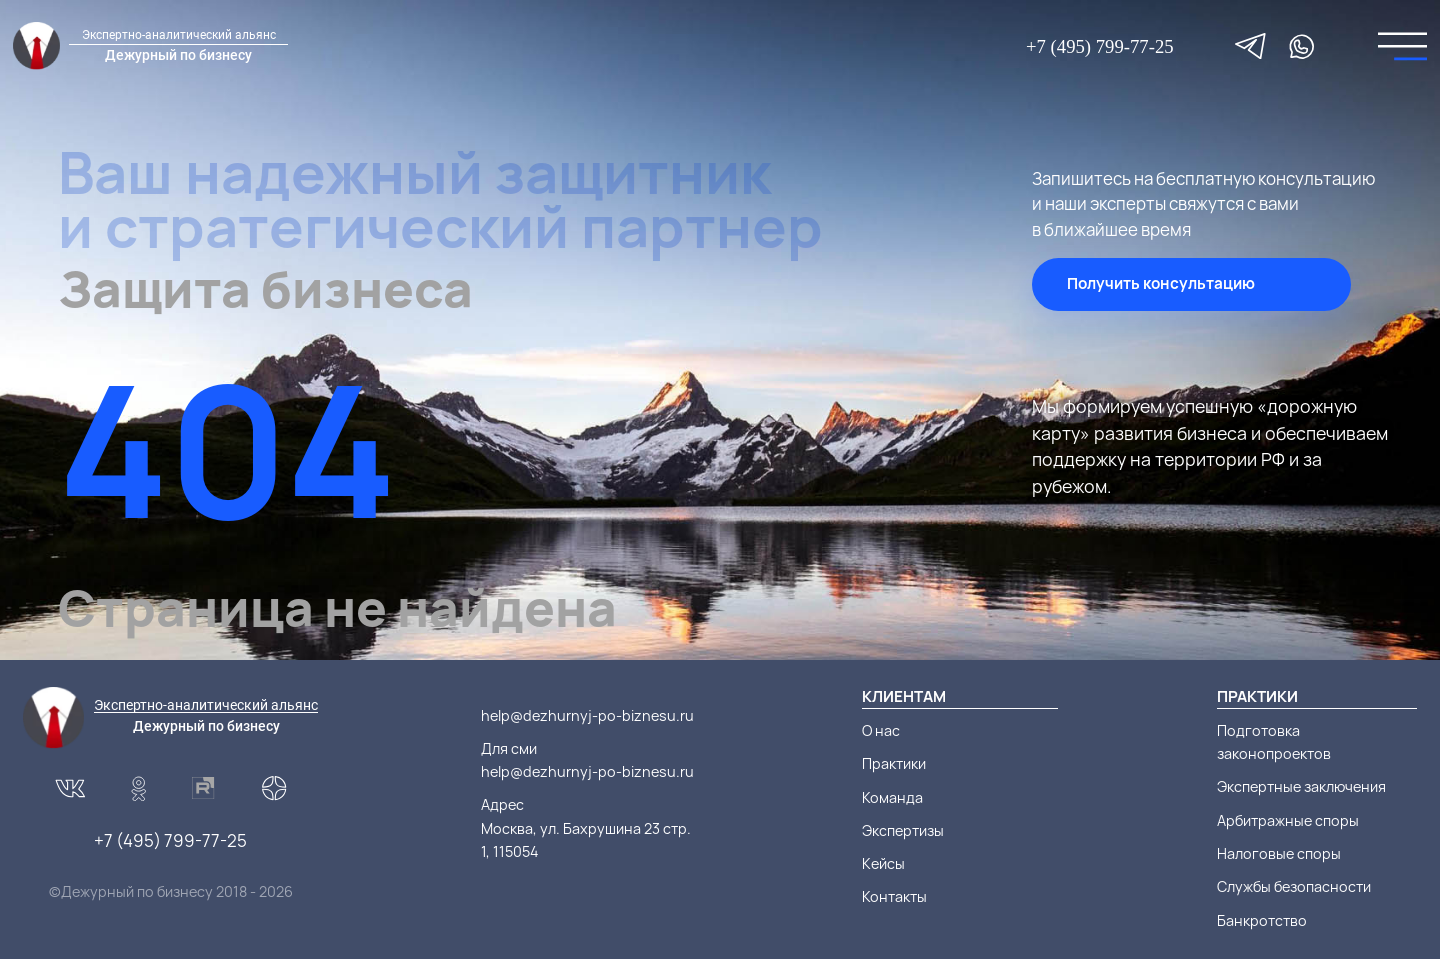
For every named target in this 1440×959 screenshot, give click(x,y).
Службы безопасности (1294, 886)
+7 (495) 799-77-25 (1100, 46)
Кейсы (883, 863)
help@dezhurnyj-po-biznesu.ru (587, 715)
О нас (881, 730)
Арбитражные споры (1288, 820)
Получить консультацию (1161, 283)
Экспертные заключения (1301, 786)
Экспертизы (903, 830)
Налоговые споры (1279, 853)
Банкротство (1262, 920)
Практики (894, 763)
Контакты (894, 896)
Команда (892, 797)
